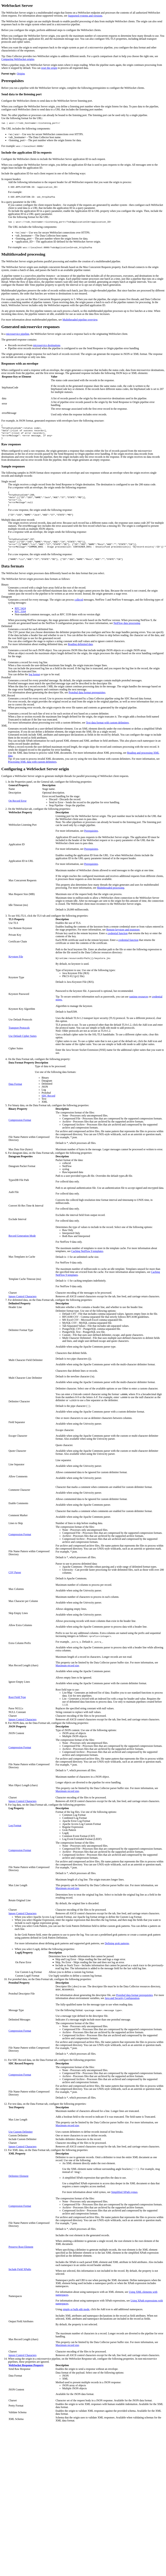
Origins (21, 73)
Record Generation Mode (22, 1247)
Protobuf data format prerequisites (87, 704)
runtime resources (138, 1008)
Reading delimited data (80, 656)
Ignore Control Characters (22, 1308)
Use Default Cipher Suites (23, 1048)
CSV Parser (15, 1584)
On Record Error (18, 812)
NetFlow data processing (126, 635)
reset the (49, 67)
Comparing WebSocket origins (17, 59)
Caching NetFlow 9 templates (87, 1263)
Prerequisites (91, 842)
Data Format (15, 1096)
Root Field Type (17, 1709)
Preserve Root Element (21, 2258)
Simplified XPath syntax (124, 2204)
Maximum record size (67, 1677)
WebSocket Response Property (26, 2377)
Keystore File (16, 968)
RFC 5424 (20, 620)
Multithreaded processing (110, 899)
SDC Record (48, 1107)
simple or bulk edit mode (76, 2321)
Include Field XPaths (20, 2281)
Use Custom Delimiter (21, 2143)
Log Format (15, 1837)
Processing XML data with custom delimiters (32, 773)
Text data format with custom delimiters (107, 734)
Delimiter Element (18, 2188)
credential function (117, 945)
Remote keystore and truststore (123, 941)
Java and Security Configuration (122, 2010)
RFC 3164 (20, 623)
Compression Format (20, 1132)
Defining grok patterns (117, 1955)
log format (34, 686)
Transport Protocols (19, 1039)
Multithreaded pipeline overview (79, 321)
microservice (17, 335)
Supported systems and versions (85, 15)
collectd (78, 611)
